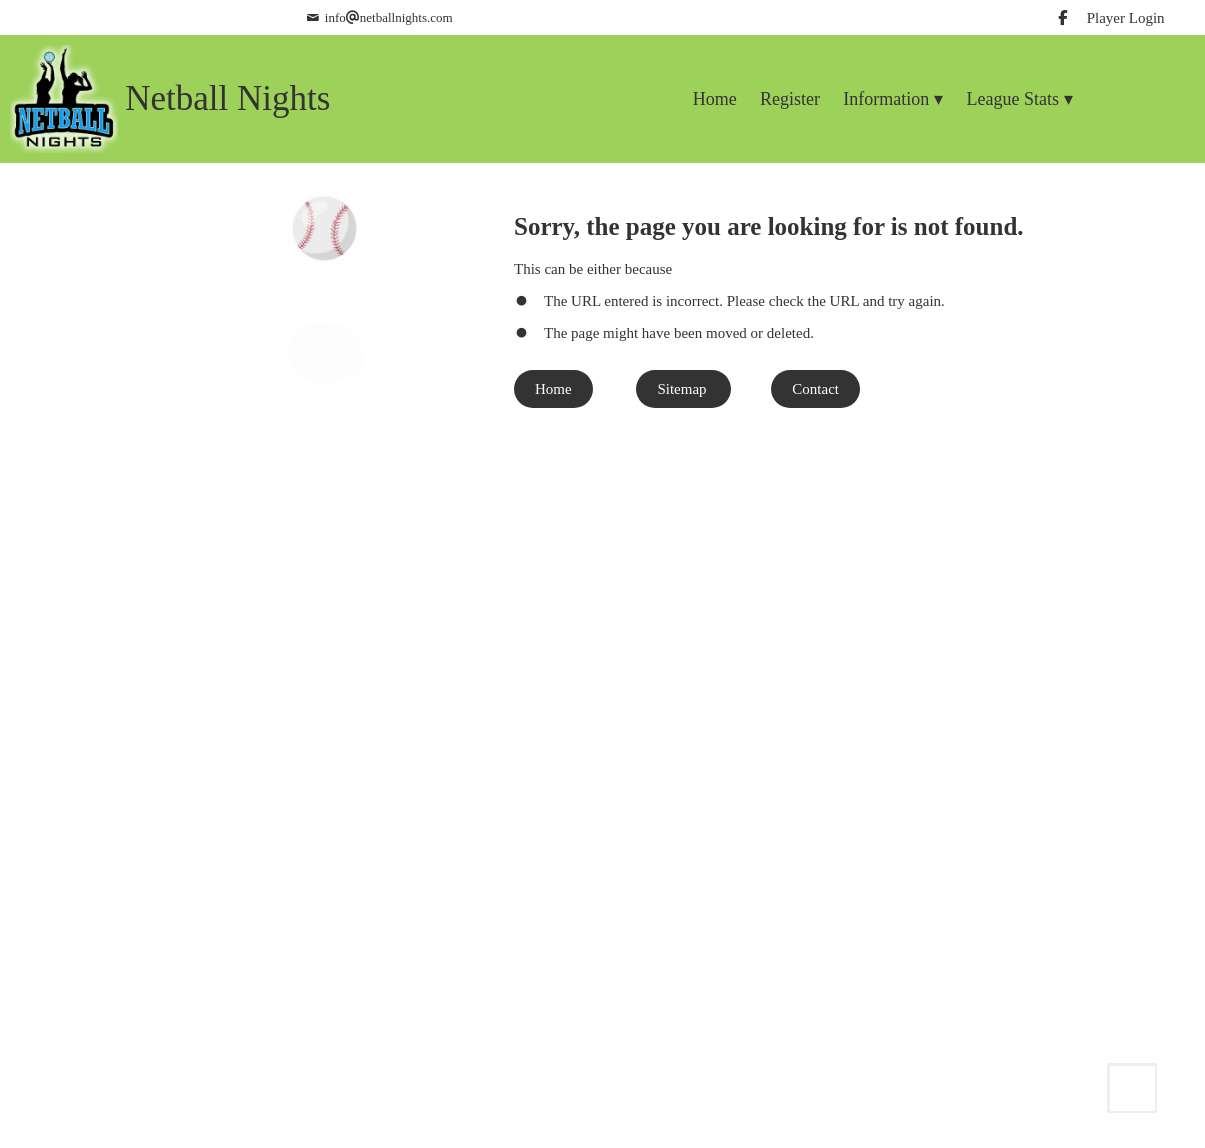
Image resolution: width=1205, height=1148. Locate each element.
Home (553, 389)
